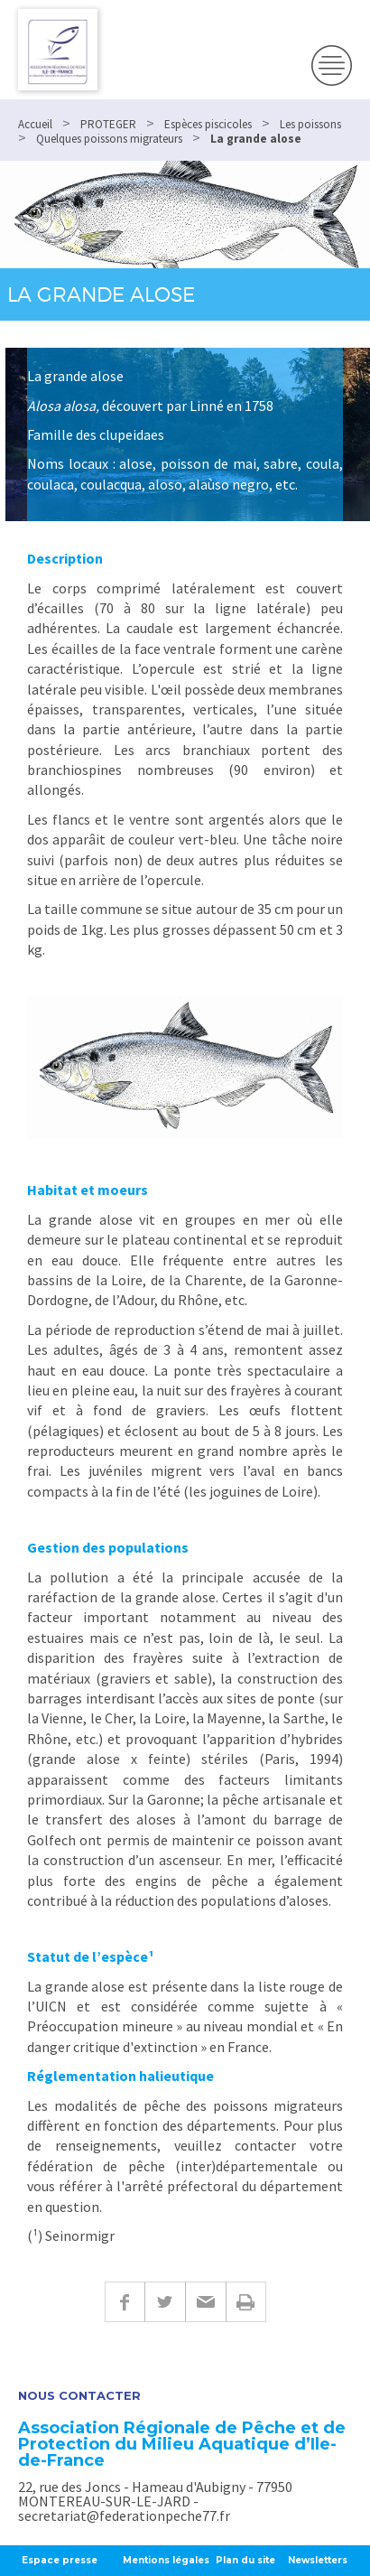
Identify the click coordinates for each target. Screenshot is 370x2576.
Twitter (164, 2302)
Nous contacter (79, 2396)
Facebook (124, 2302)
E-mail (205, 2302)
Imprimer (246, 2302)
